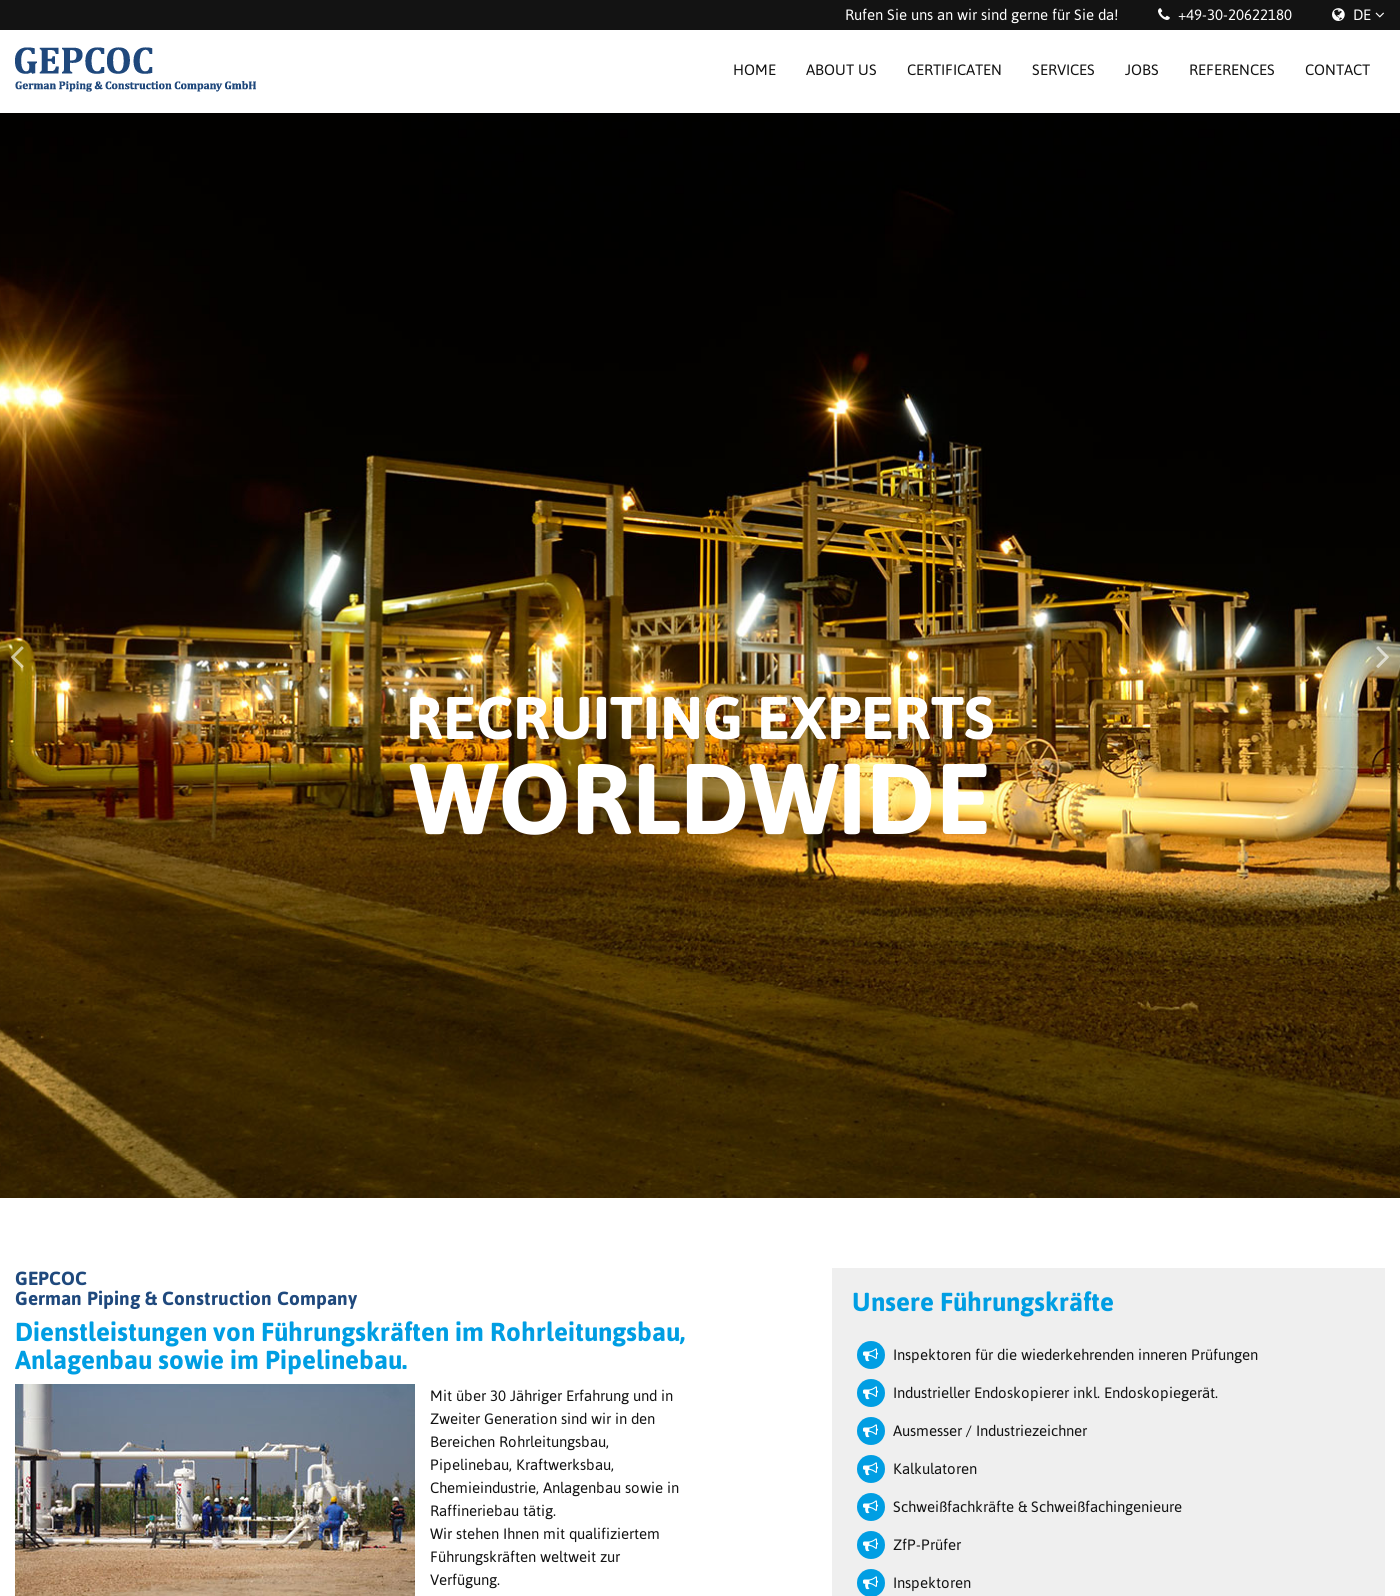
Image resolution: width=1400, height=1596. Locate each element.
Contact (1337, 69)
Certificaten (954, 69)
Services (1063, 69)
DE (1362, 14)
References (1232, 69)
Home (754, 69)
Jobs (1142, 69)
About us (841, 69)
